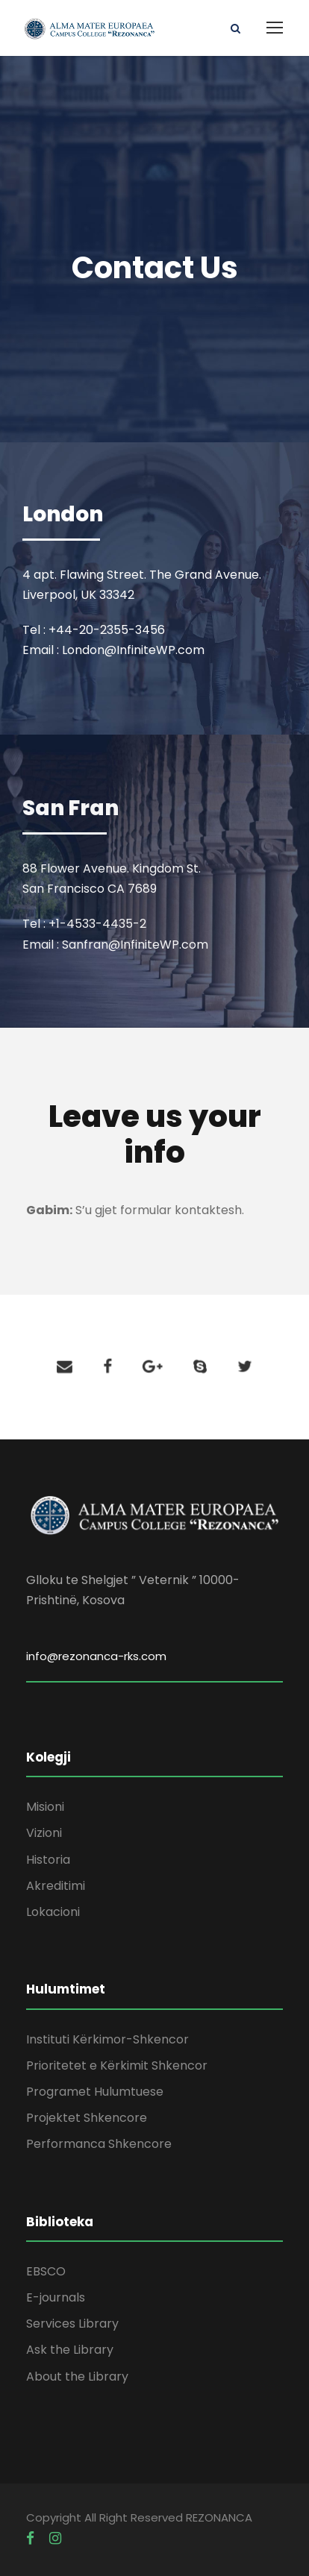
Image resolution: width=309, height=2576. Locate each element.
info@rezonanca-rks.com (96, 1656)
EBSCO (46, 2271)
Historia (48, 1859)
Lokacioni (53, 1911)
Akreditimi (55, 1885)
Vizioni (44, 1832)
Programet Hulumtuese (94, 2091)
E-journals (55, 2297)
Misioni (45, 1806)
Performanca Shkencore (99, 2143)
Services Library (72, 2323)
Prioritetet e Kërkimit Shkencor (116, 2065)
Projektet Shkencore (86, 2117)
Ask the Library (69, 2349)
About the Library (77, 2376)
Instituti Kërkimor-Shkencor (107, 2039)
